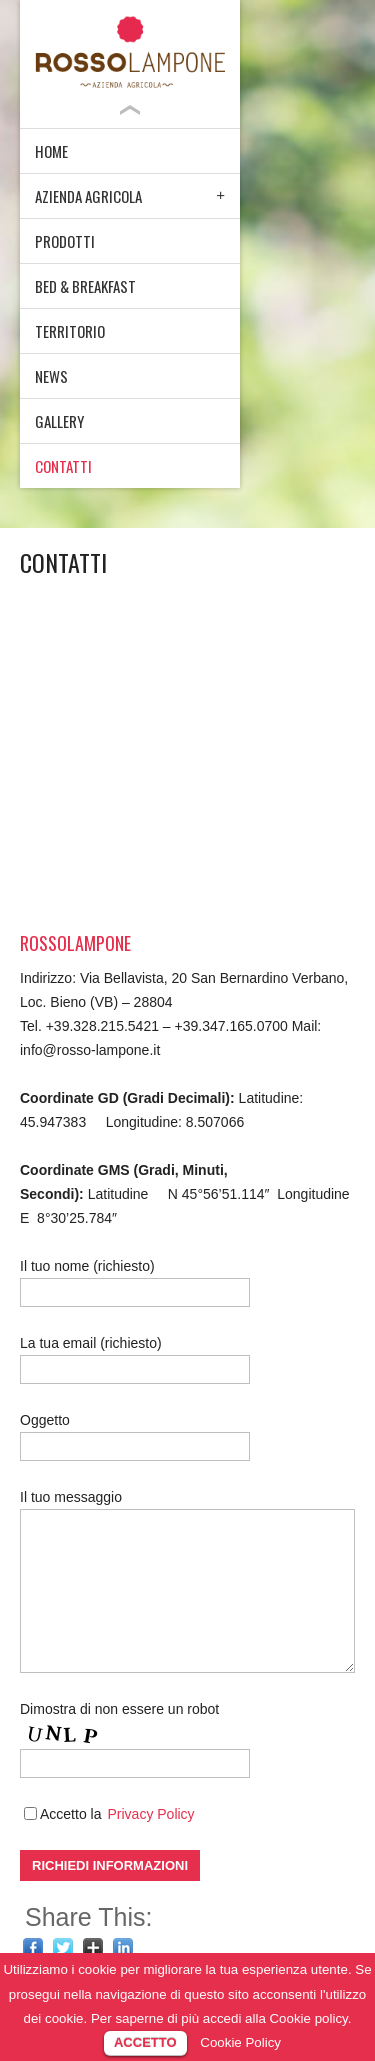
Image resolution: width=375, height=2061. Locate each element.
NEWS (51, 376)
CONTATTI (63, 466)
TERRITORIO (70, 331)
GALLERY (59, 421)
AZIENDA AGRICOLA (88, 196)
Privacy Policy (150, 1814)
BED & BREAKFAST (85, 286)
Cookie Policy (240, 2042)
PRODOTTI (65, 241)
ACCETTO (145, 2042)
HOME (51, 151)
